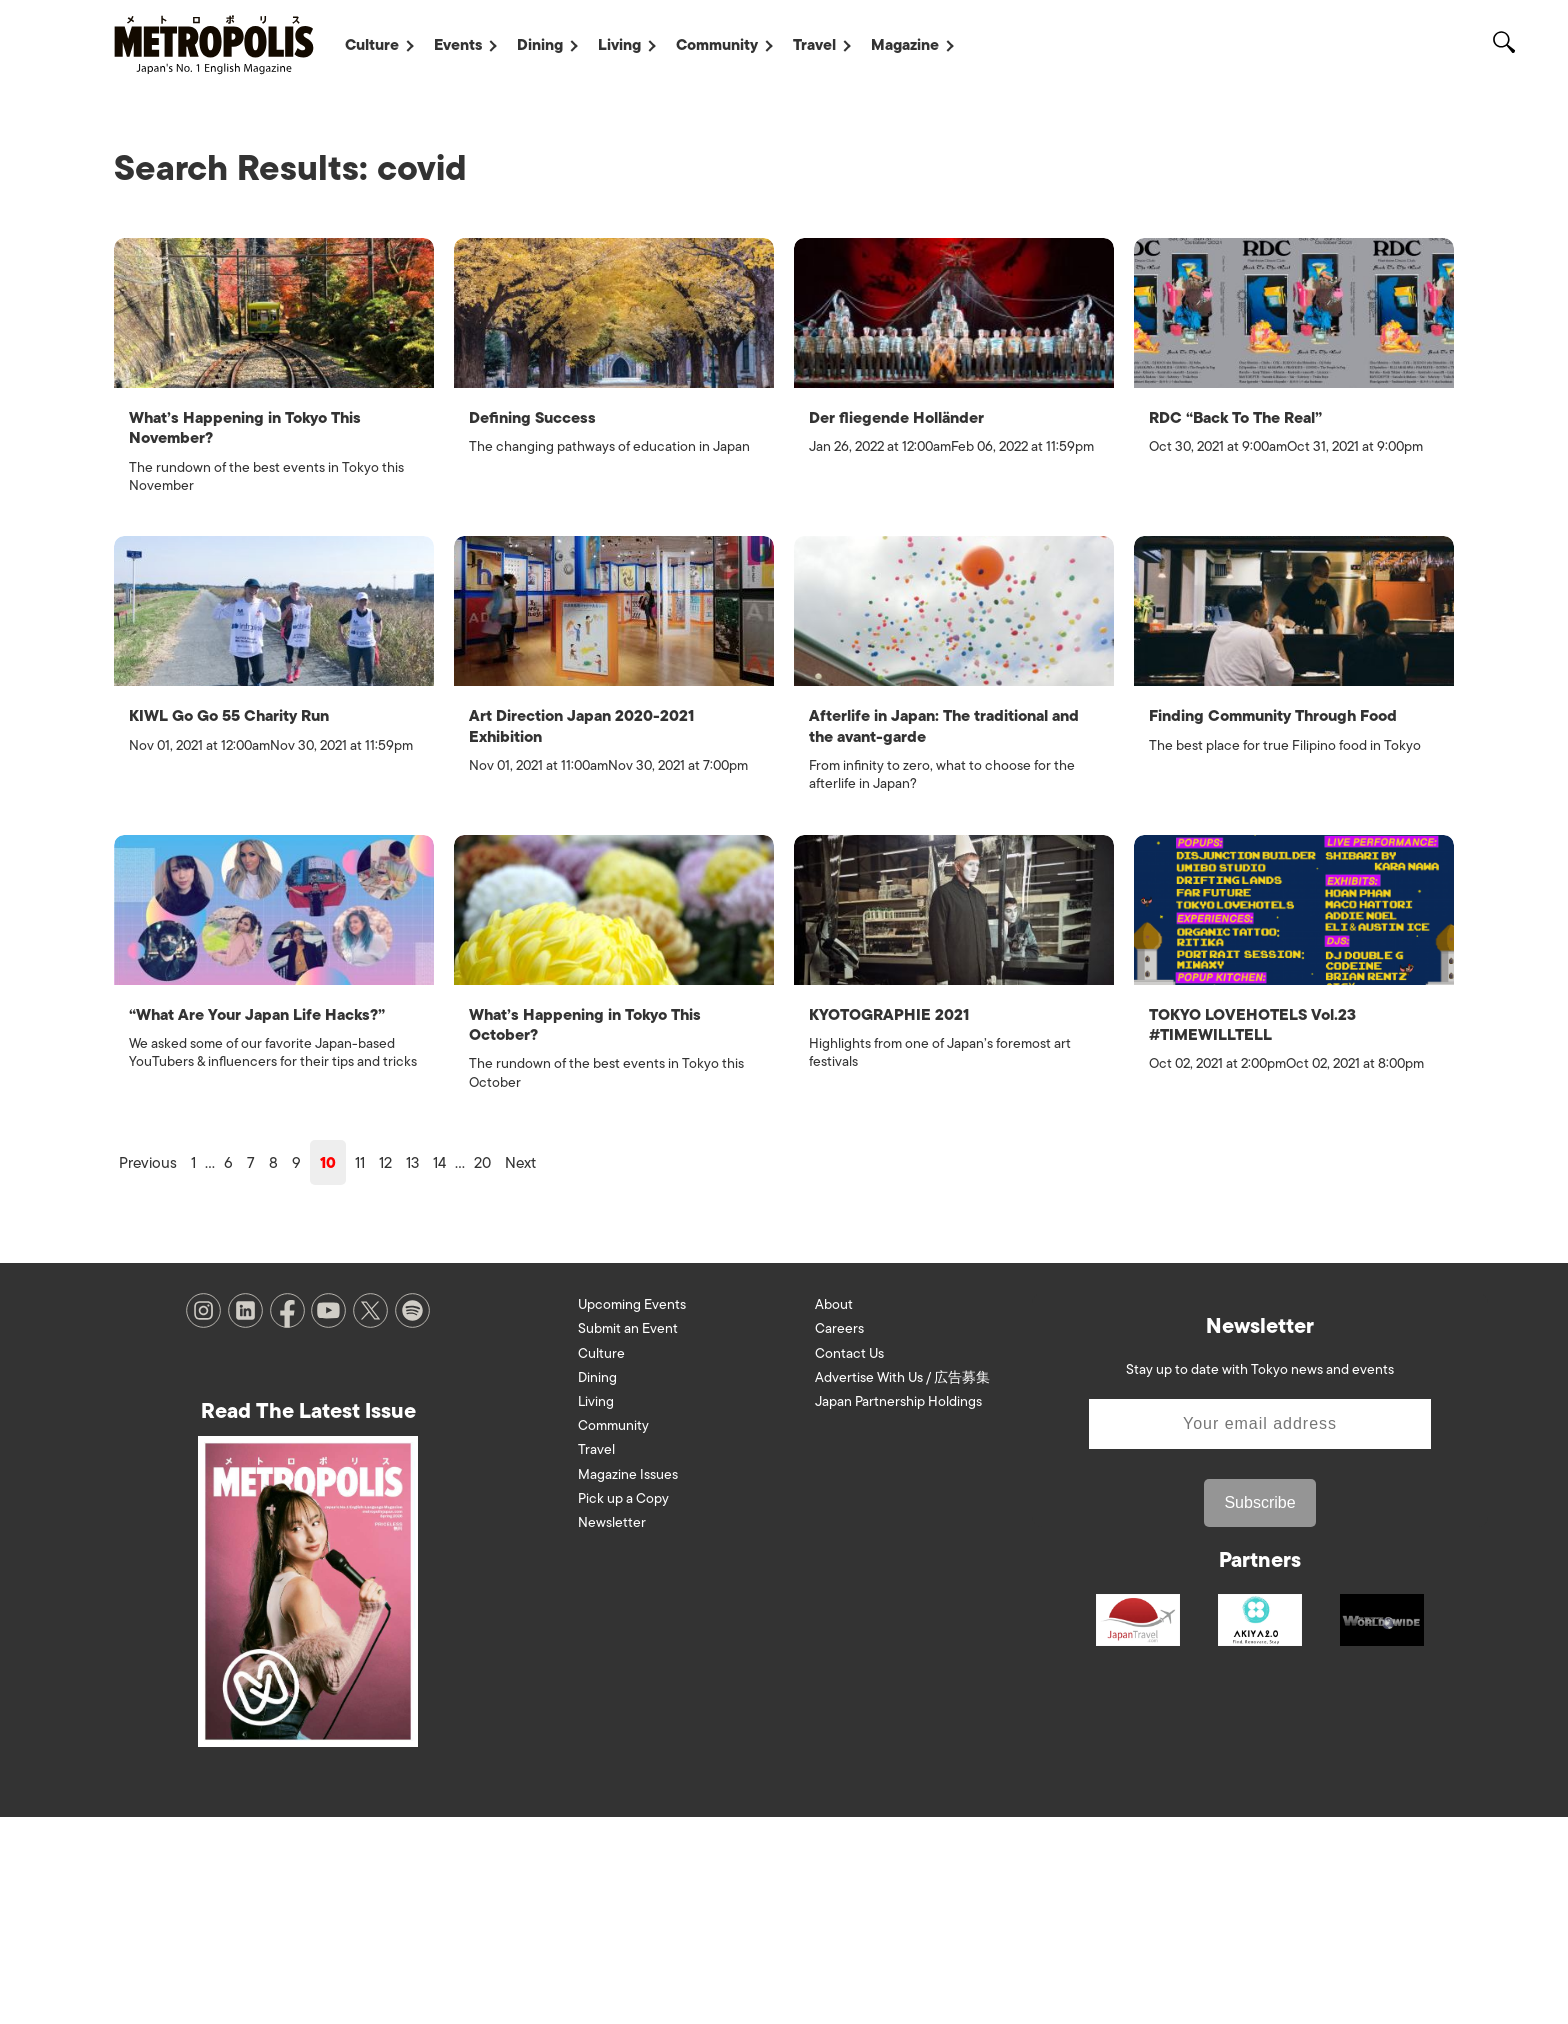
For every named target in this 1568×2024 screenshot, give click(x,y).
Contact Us (849, 1559)
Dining (540, 44)
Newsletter (612, 1728)
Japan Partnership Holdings (898, 1608)
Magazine (905, 44)
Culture (372, 44)
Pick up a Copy (623, 1704)
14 (439, 1369)
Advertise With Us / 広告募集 (902, 1583)
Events (458, 44)
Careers (839, 1535)
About (834, 1511)
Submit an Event (628, 1535)
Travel (814, 44)
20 (482, 1369)
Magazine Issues (628, 1680)
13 (412, 1369)
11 (360, 1369)
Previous (148, 1369)
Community (717, 44)
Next (520, 1369)
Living (619, 44)
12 (385, 1369)
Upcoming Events (632, 1511)
